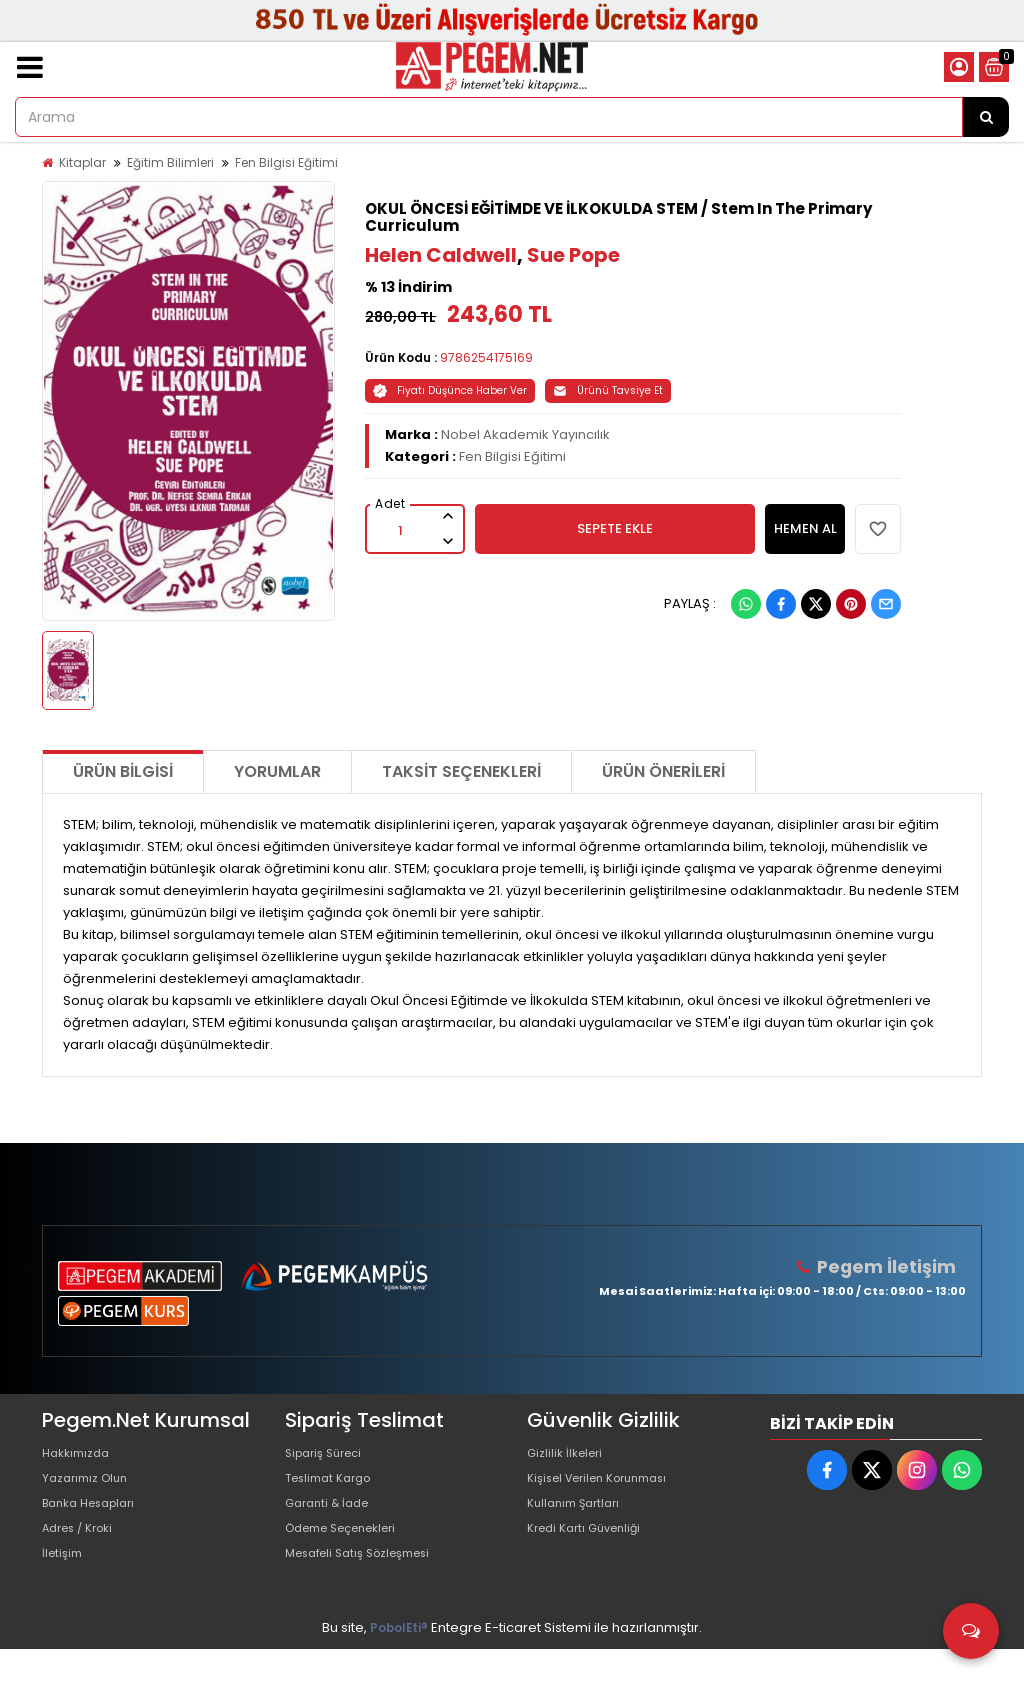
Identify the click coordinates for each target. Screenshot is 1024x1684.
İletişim (64, 1584)
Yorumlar (277, 771)
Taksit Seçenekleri (461, 771)
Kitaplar (82, 162)
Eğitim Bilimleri (170, 162)
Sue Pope (573, 255)
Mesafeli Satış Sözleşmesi (368, 1584)
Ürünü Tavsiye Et (608, 390)
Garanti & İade (332, 1520)
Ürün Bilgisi (123, 771)
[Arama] (986, 117)
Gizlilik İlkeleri (569, 1456)
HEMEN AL (805, 528)
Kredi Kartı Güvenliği (591, 1552)
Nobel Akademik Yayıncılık (525, 434)
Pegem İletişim (893, 1266)
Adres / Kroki (83, 1552)
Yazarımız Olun (90, 1488)
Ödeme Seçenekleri (351, 1552)
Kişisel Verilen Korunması (608, 1488)
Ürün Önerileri (663, 771)
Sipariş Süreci (329, 1456)
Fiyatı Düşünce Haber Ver (450, 390)
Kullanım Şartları (579, 1520)
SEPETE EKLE (615, 528)
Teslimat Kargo (334, 1488)
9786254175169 (486, 357)
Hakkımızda (80, 1456)
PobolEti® (399, 1662)
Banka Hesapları (95, 1520)
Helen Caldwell (441, 255)
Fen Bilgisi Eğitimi (286, 162)
